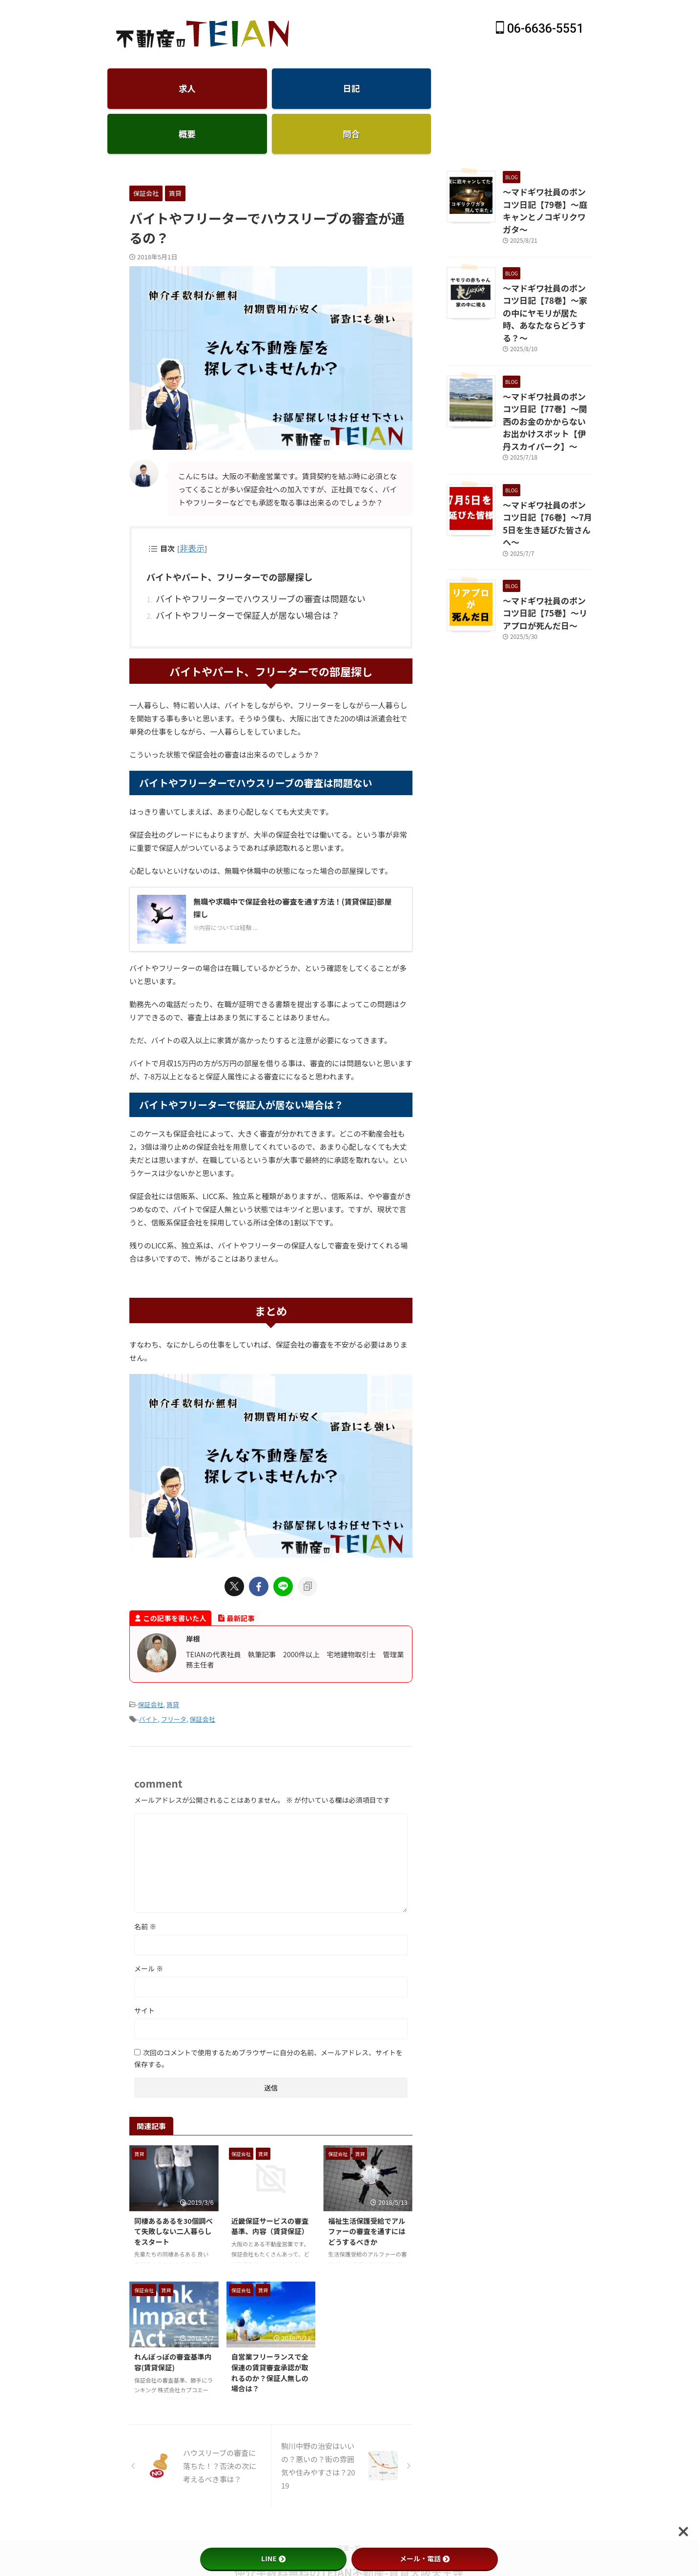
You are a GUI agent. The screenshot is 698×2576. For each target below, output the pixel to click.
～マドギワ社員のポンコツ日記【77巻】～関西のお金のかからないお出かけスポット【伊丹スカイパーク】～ (548, 339)
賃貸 (172, 1660)
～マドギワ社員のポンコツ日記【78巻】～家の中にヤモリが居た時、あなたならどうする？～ (545, 250)
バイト (148, 1673)
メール (148, 1922)
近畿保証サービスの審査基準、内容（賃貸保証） (269, 2179)
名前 (145, 1880)
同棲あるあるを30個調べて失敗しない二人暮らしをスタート (173, 2184)
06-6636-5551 (539, 28)
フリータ (173, 1673)
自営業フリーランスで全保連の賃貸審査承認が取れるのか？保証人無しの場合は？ (269, 2326)
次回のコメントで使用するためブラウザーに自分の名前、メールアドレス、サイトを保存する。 (268, 2012)
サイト (144, 1964)
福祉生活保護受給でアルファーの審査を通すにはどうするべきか (366, 2184)
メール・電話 (425, 2558)
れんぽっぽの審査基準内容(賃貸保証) (172, 2315)
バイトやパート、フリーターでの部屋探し (220, 539)
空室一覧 (349, 2501)
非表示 (190, 511)
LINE (273, 2558)
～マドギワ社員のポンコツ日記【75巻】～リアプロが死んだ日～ (545, 503)
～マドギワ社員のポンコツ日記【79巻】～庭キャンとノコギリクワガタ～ (545, 165)
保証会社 (151, 1660)
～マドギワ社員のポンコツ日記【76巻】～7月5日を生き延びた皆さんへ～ (546, 424)
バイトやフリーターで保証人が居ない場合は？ (232, 572)
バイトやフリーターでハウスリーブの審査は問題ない (243, 558)
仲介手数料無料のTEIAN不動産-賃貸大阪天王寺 (348, 2526)
